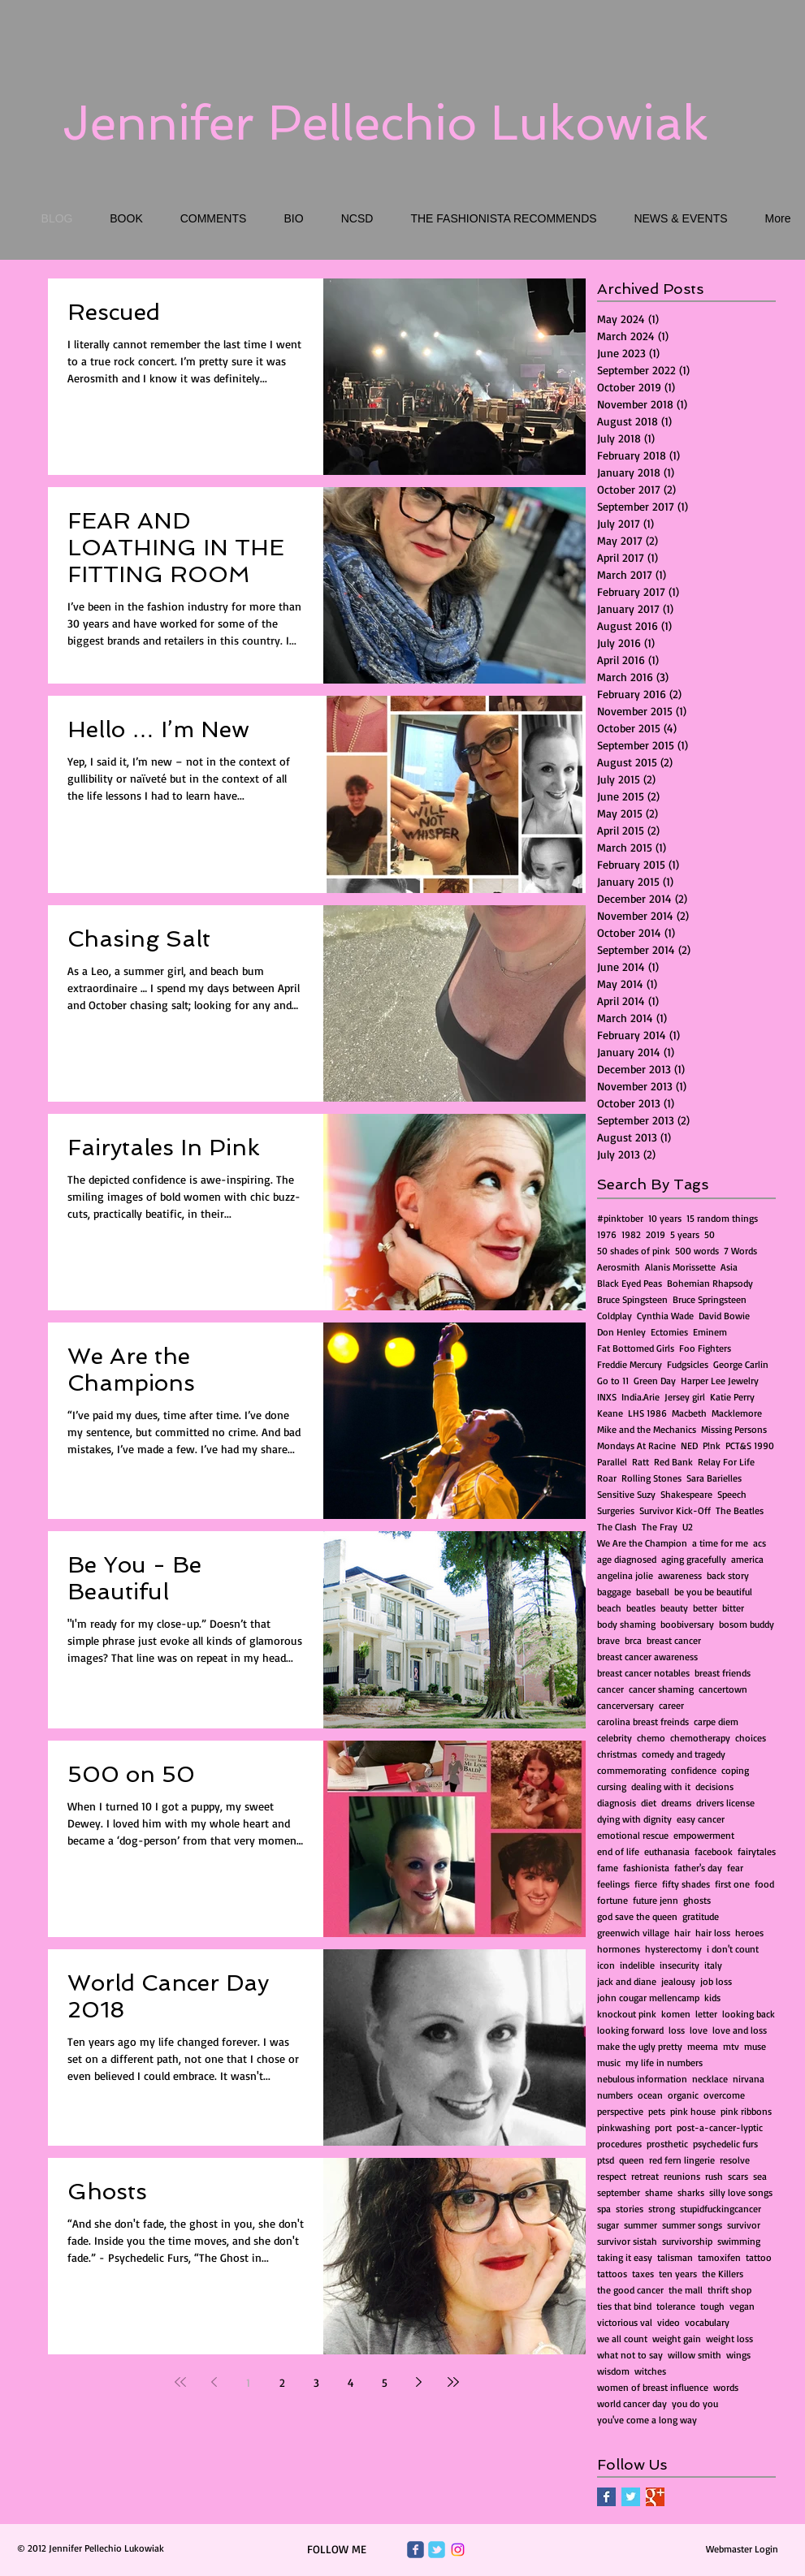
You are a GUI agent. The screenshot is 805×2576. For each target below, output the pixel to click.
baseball (652, 1592)
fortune (612, 1900)
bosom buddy (746, 1624)
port (663, 2127)
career (671, 1705)
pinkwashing (623, 2127)
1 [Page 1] (248, 2382)
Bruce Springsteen (710, 1299)
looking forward (630, 2030)
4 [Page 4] (351, 2382)
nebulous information (642, 2079)
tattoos (612, 2273)
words (725, 2387)
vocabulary (707, 2322)
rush (714, 2176)
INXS (607, 1397)
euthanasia (667, 1851)
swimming (738, 2241)
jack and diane (626, 1981)
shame (659, 2192)
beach (609, 1608)
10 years (665, 1218)
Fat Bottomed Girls (635, 1348)
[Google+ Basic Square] (655, 2497)
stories (629, 2209)
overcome (724, 2095)
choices (750, 1738)
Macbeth (689, 1413)
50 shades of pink (633, 1251)
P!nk (712, 1445)
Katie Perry (732, 1397)
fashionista (646, 1868)
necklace (710, 2079)
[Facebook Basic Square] (606, 2497)
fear (735, 1868)
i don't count (733, 1949)
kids (712, 1997)
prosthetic (667, 2144)
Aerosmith (618, 1267)
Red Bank (673, 1462)
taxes (643, 2273)
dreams (676, 1803)
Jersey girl (684, 1397)
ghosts (697, 1900)
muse (755, 2046)
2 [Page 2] (282, 2382)
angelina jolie (625, 1575)
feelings (613, 1884)
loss (677, 2030)
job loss (716, 1981)
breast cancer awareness (647, 1656)
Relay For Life (726, 1462)
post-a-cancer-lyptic (720, 2127)
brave (608, 1640)
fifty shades (686, 1884)
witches (650, 2371)
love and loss (739, 2030)
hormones (618, 1949)
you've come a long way (647, 2420)
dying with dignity (634, 1819)
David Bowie (724, 1316)
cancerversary (625, 1705)
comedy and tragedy (683, 1754)
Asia (729, 1267)
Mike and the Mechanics (646, 1429)
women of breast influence (652, 2387)
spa (604, 2209)
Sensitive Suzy (626, 1494)
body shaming (626, 1624)
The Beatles (740, 1510)
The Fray (659, 1527)
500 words (697, 1251)
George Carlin (740, 1364)
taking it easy (624, 2257)
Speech (732, 1494)
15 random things (722, 1218)
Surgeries (615, 1510)
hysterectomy (673, 1949)
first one (732, 1884)
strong (661, 2209)
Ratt (640, 1462)
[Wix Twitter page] (436, 2549)
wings (738, 2355)
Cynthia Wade (665, 1316)
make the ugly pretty (639, 2046)
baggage (614, 1592)
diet (648, 1803)
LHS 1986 (647, 1413)
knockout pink (626, 2014)
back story (728, 1575)
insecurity (679, 1965)
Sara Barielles (714, 1478)
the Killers (722, 2273)
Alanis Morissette (680, 1267)
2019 (655, 1234)
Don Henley (621, 1332)
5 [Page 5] (384, 2382)
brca (633, 1640)
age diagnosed (626, 1559)
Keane (610, 1413)
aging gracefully (693, 1559)
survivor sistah (627, 2241)
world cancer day (632, 2403)
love (699, 2030)
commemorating (631, 1770)
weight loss (729, 2338)
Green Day (655, 1380)
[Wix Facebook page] (415, 2549)
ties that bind (624, 2306)
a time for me (720, 1543)
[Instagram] (457, 2549)
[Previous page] (214, 2382)
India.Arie (640, 1397)
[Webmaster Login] (742, 2548)
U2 (687, 1527)
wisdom (613, 2371)
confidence (693, 1770)
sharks (690, 2192)
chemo (651, 1738)
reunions (682, 2176)
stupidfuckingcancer (720, 2209)
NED (689, 1445)
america (747, 1559)
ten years (678, 2273)
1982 (631, 1234)
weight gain (676, 2338)
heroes (749, 1933)
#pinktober (620, 1218)
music (609, 2062)
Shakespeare (686, 1494)
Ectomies (669, 1332)
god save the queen (637, 1916)
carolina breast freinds (643, 1721)
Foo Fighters (705, 1348)
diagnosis (616, 1803)
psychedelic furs (725, 2144)
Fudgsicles (687, 1364)
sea (760, 2176)
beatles (641, 1608)
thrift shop (729, 2290)
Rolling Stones (651, 1478)
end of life (618, 1851)
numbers (615, 2095)
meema (702, 2046)
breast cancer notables (643, 1673)
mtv (731, 2046)
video (668, 2322)
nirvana (748, 2079)
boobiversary (687, 1624)
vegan (742, 2306)
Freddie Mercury (629, 1364)
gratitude (700, 1916)
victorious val (624, 2322)
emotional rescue (633, 1835)
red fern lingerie (682, 2160)
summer (640, 2225)
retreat (645, 2176)
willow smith (694, 2355)
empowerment (703, 1835)
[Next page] (419, 2382)
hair (682, 1933)
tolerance (675, 2306)
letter (706, 2014)
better (705, 1608)
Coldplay (614, 1316)
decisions (714, 1786)
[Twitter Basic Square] (630, 2497)
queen (631, 2160)
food (764, 1884)
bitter (733, 1608)
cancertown (723, 1689)
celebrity (614, 1738)
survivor (743, 2225)
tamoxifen (719, 2257)
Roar (607, 1478)
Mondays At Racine (636, 1445)
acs (759, 1543)
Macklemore (737, 1413)
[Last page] (453, 2382)
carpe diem (716, 1721)
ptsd (605, 2160)
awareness (680, 1575)
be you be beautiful (713, 1592)
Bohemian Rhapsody (710, 1283)
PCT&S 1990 (749, 1445)
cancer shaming (661, 1689)
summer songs (692, 2225)
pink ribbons (746, 2111)
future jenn (655, 1900)
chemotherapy (700, 1738)
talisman (675, 2257)
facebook (714, 1851)
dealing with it (660, 1786)
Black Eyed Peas (629, 1283)
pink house (693, 2111)
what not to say (630, 2355)
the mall (686, 2290)
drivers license (725, 1803)
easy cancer (701, 1819)
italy (713, 1965)
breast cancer (674, 1640)
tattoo (759, 2257)
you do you (695, 2403)
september (618, 2192)
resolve (735, 2160)
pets (656, 2111)
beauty (674, 1608)
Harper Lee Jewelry (720, 1380)
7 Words (740, 1251)
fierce (645, 1884)
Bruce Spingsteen (632, 1299)
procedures (619, 2144)
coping (735, 1770)
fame (607, 1868)
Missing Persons (734, 1429)
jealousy (678, 1981)
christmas (617, 1754)
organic (683, 2095)
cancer (610, 1689)
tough (712, 2306)
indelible (637, 1965)
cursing (611, 1786)
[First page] (180, 2382)
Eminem (710, 1332)
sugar (608, 2225)
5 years (684, 1234)
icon (606, 1965)
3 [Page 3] (316, 2382)
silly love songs (741, 2192)
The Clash (617, 1527)
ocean (650, 2095)
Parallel (612, 1462)
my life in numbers (664, 2062)
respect (611, 2176)
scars (738, 2176)
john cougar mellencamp (648, 1997)
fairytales (757, 1851)
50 (709, 1234)
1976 (607, 1234)
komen (675, 2014)
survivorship (687, 2241)
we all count (622, 2338)
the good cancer (630, 2290)
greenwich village (633, 1933)
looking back (748, 2014)
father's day (698, 1868)
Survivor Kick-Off (675, 1510)
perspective (620, 2111)
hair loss (712, 1933)
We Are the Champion (642, 1543)
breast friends (723, 1673)
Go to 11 (613, 1380)
